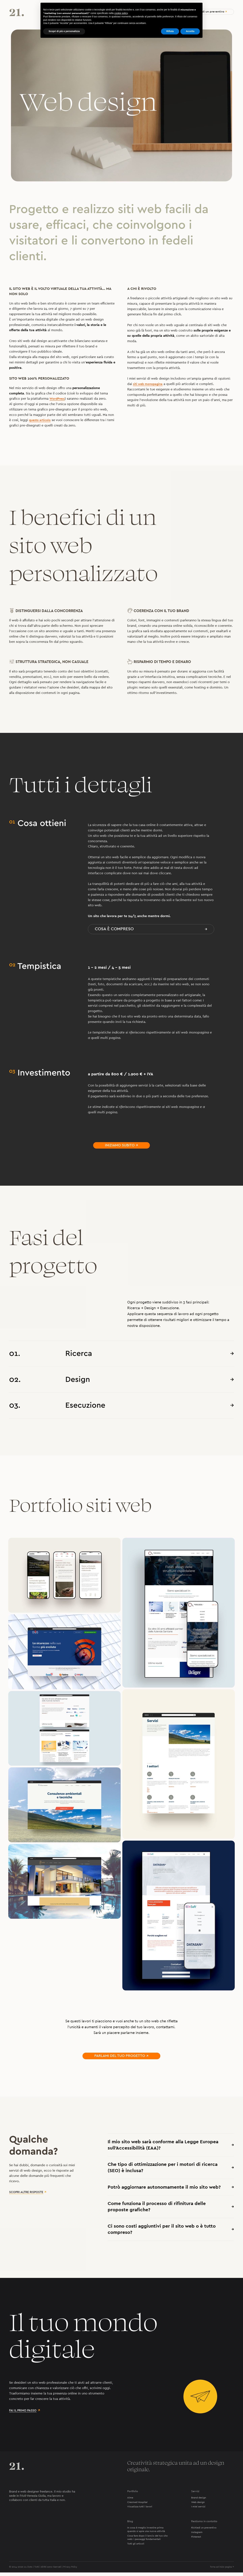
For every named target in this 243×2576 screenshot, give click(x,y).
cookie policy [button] (121, 2548)
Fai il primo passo (24, 2412)
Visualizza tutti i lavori (140, 2510)
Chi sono (137, 12)
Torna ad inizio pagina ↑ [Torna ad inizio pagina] (221, 2570)
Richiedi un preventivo (205, 2531)
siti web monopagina (149, 385)
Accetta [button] (190, 2566)
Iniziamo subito (121, 1147)
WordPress (57, 399)
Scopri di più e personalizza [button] (64, 2566)
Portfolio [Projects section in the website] (108, 12)
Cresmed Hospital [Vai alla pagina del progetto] (138, 2505)
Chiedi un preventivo (211, 12)
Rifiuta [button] (170, 2566)
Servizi (80, 12)
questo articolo (41, 421)
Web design (198, 2505)
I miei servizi (198, 2510)
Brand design (199, 2501)
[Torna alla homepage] (17, 13)
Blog (164, 12)
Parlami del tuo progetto (121, 2058)
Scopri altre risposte (28, 2194)
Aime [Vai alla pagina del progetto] (130, 2501)
